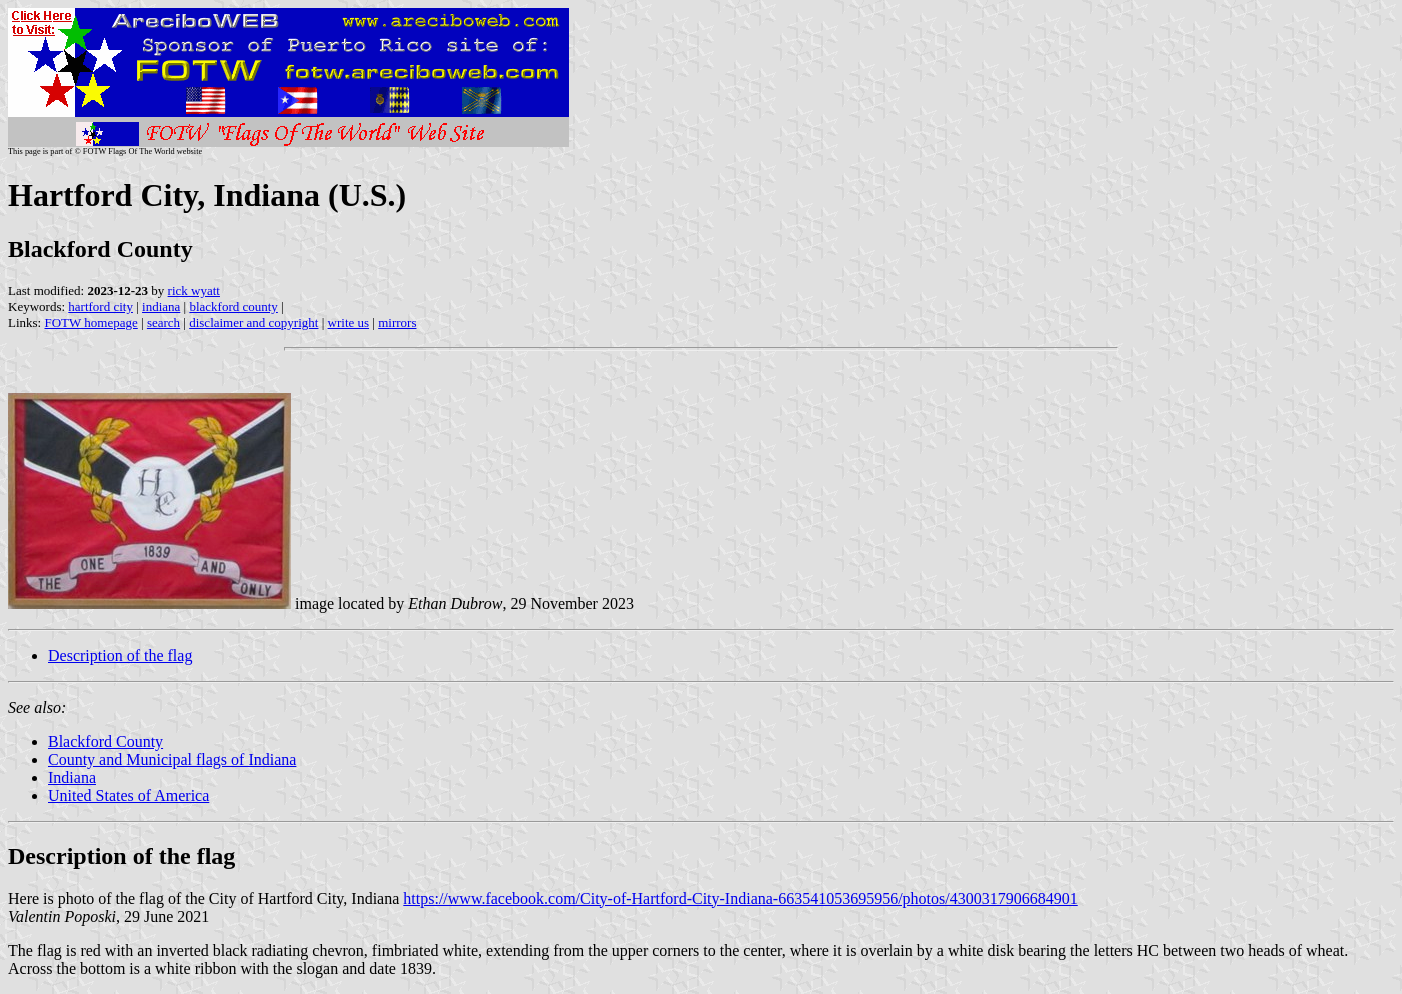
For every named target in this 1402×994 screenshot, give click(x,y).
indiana (161, 306)
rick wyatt (194, 290)
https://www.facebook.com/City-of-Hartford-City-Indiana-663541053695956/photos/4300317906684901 (740, 898)
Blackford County (105, 741)
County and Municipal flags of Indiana (172, 759)
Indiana (72, 777)
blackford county (233, 306)
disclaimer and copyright (253, 322)
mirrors (397, 322)
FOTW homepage (90, 322)
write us (349, 322)
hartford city (100, 306)
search (163, 322)
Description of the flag (120, 655)
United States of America (128, 795)
